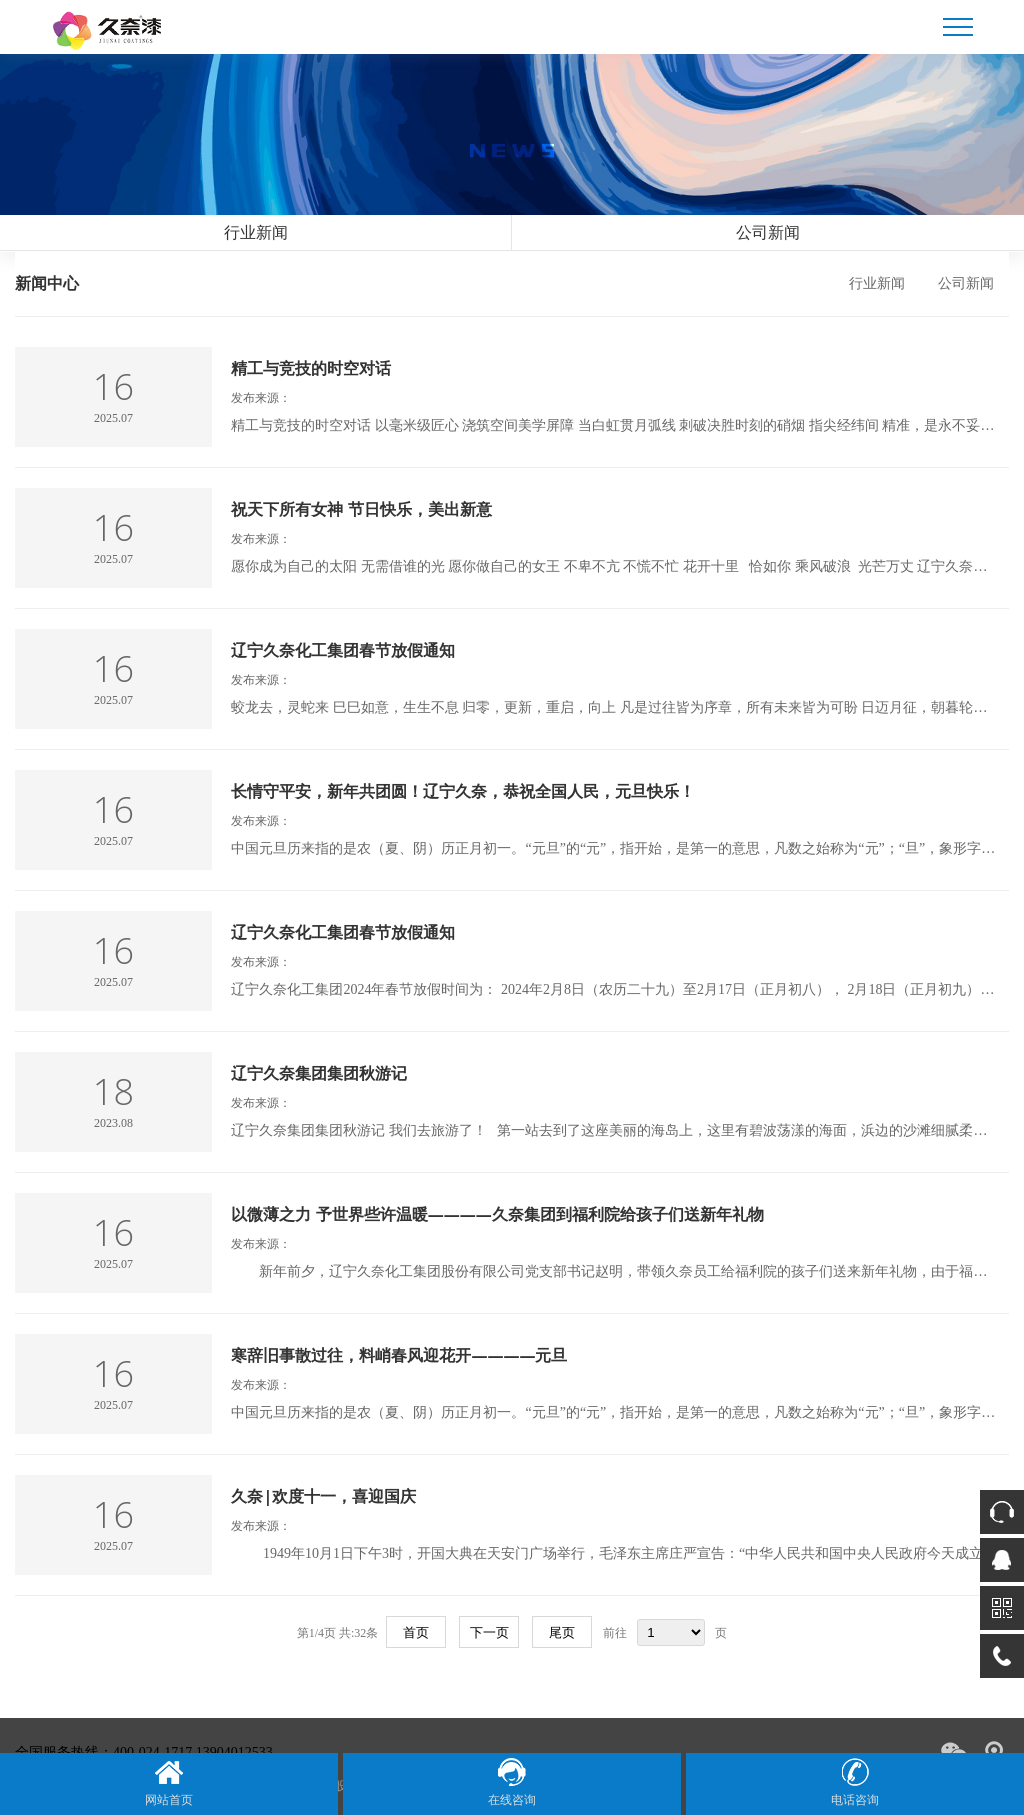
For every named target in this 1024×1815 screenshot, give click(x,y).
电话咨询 (855, 1782)
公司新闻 (768, 232)
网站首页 (169, 1782)
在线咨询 (512, 1782)
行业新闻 (256, 232)
